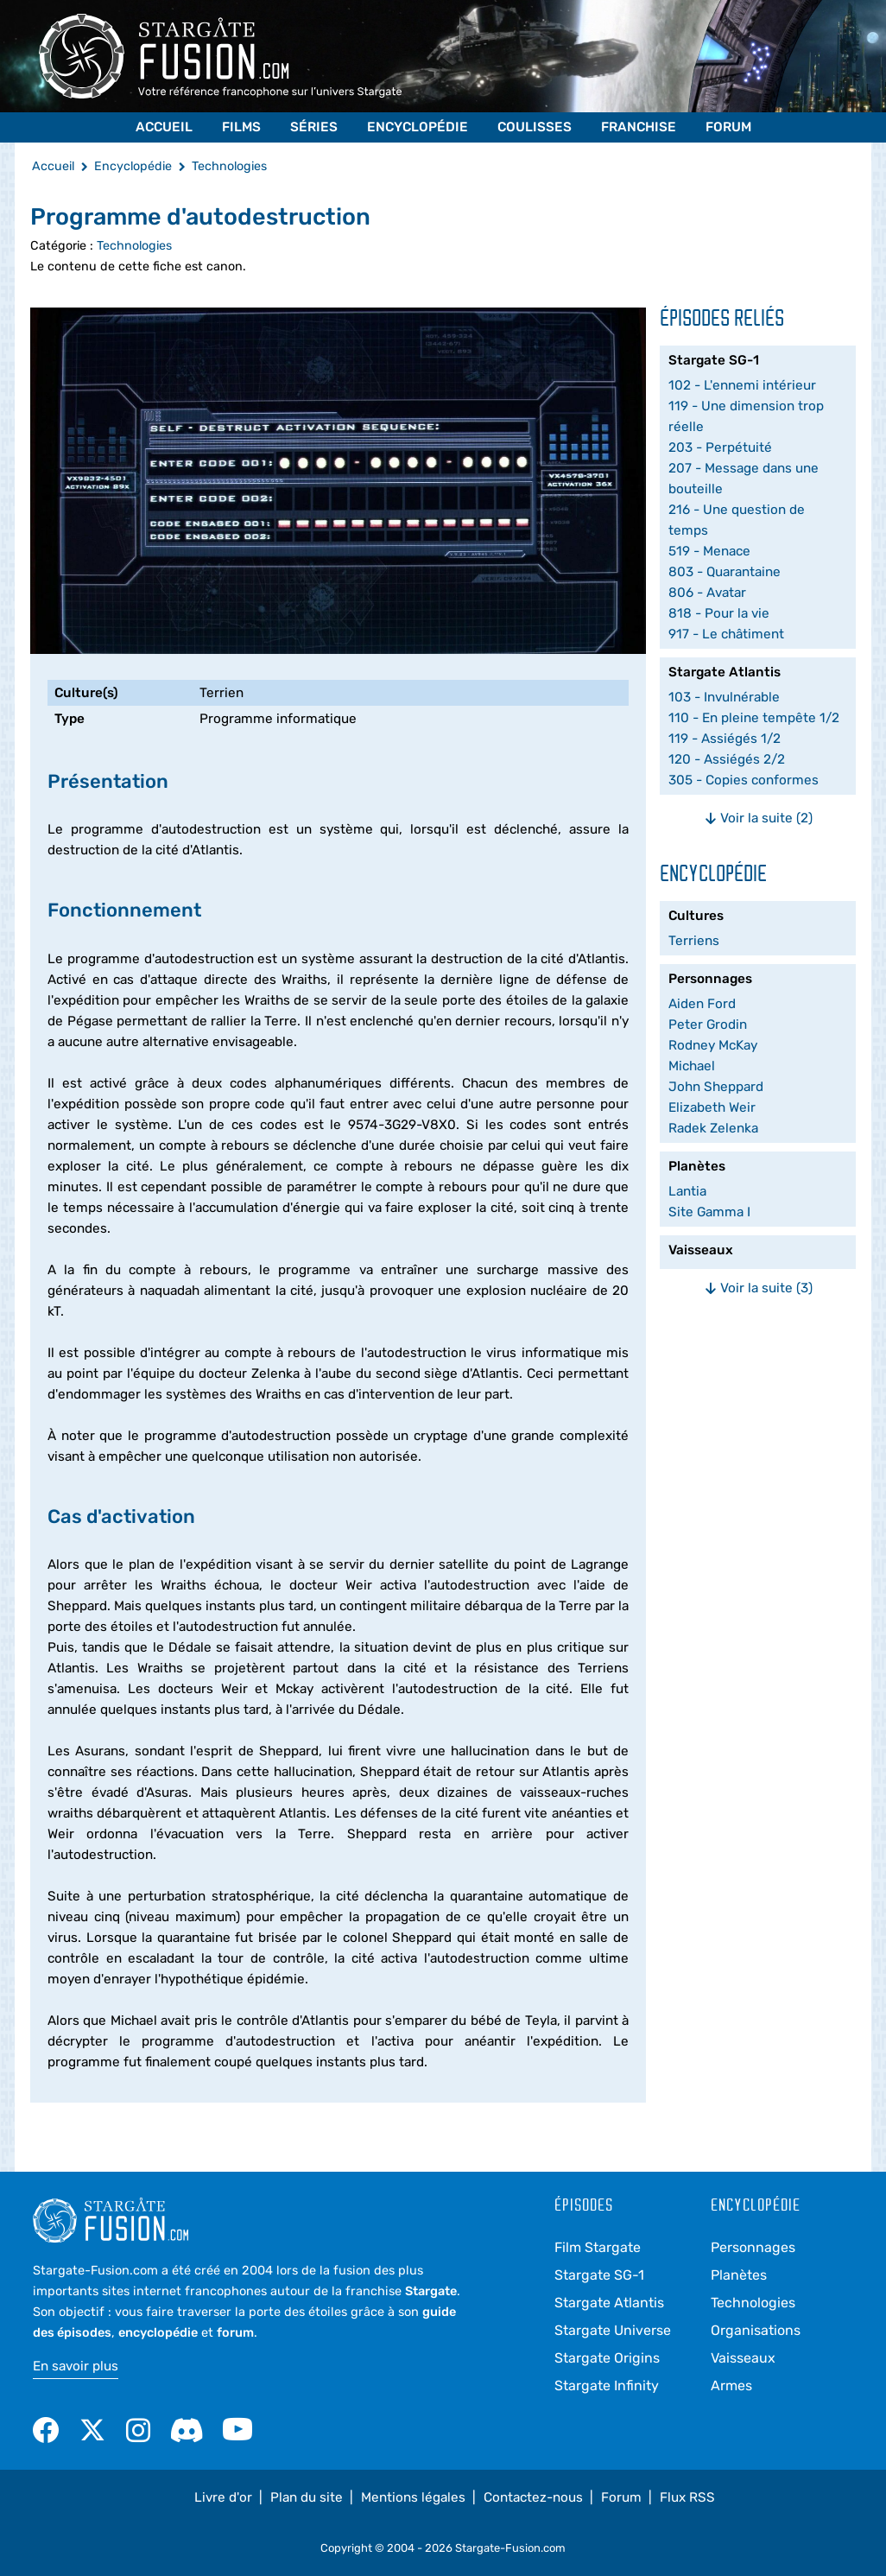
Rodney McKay (712, 1045)
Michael (691, 1066)
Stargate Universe (612, 2330)
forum (235, 2332)
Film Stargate (597, 2247)
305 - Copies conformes (743, 780)
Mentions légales (413, 2497)
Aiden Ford (702, 1004)
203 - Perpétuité (720, 447)
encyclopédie (158, 2332)
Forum (728, 127)
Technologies (134, 245)
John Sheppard (715, 1086)
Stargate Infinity (606, 2385)
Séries (314, 127)
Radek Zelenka (713, 1128)
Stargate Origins (607, 2358)
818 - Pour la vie (718, 613)
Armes (731, 2385)
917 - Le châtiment (726, 634)
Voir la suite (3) (758, 1288)
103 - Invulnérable (724, 697)
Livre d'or (223, 2497)
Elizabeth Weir (712, 1107)
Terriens (693, 941)
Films (241, 127)
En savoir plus (75, 2366)
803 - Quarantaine (724, 572)
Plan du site (306, 2497)
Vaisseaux (743, 2358)
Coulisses (534, 127)
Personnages (753, 2247)
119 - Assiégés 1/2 (724, 738)
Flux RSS (687, 2497)
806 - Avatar (707, 592)
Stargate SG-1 (599, 2275)
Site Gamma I (709, 1212)
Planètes (739, 2275)
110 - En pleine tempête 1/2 (753, 718)
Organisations (756, 2330)
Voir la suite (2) (758, 818)
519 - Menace (709, 551)
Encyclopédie (417, 127)
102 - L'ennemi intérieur (742, 385)
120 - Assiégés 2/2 (726, 759)
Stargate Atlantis (609, 2302)
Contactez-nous (533, 2497)
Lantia (687, 1191)
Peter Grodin (707, 1024)
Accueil (164, 127)
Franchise (638, 127)
